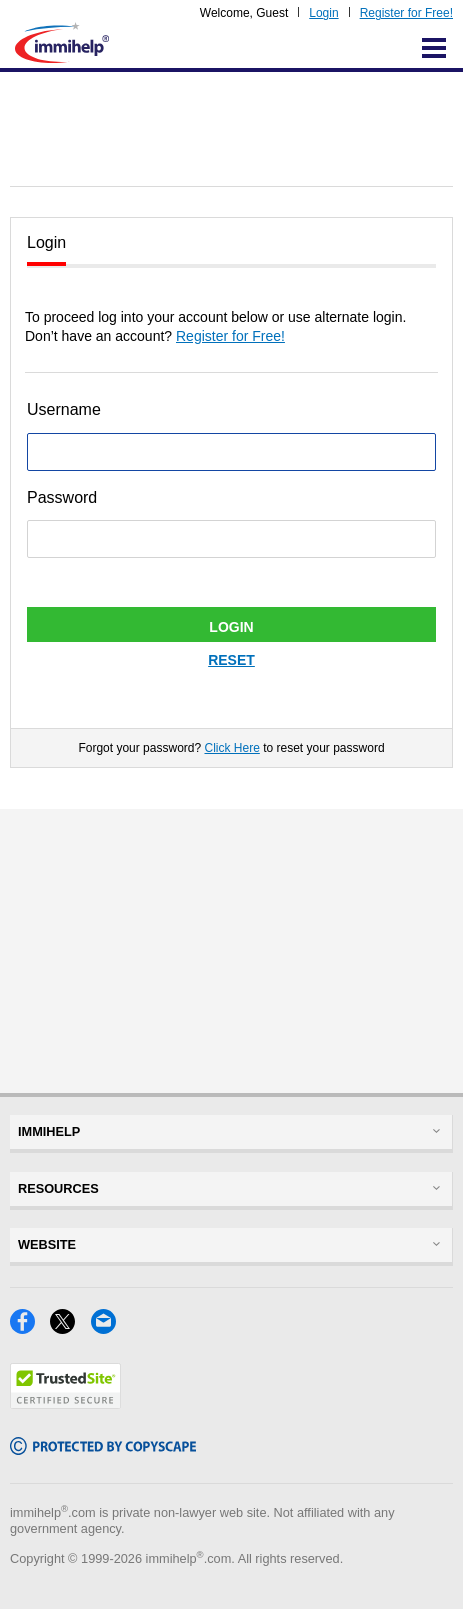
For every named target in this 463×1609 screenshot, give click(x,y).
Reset (231, 660)
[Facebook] (30, 1328)
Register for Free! (406, 13)
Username (64, 409)
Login (323, 13)
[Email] (109, 1328)
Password (62, 497)
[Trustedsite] (65, 1403)
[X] (70, 1328)
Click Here (231, 748)
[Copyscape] (103, 1449)
